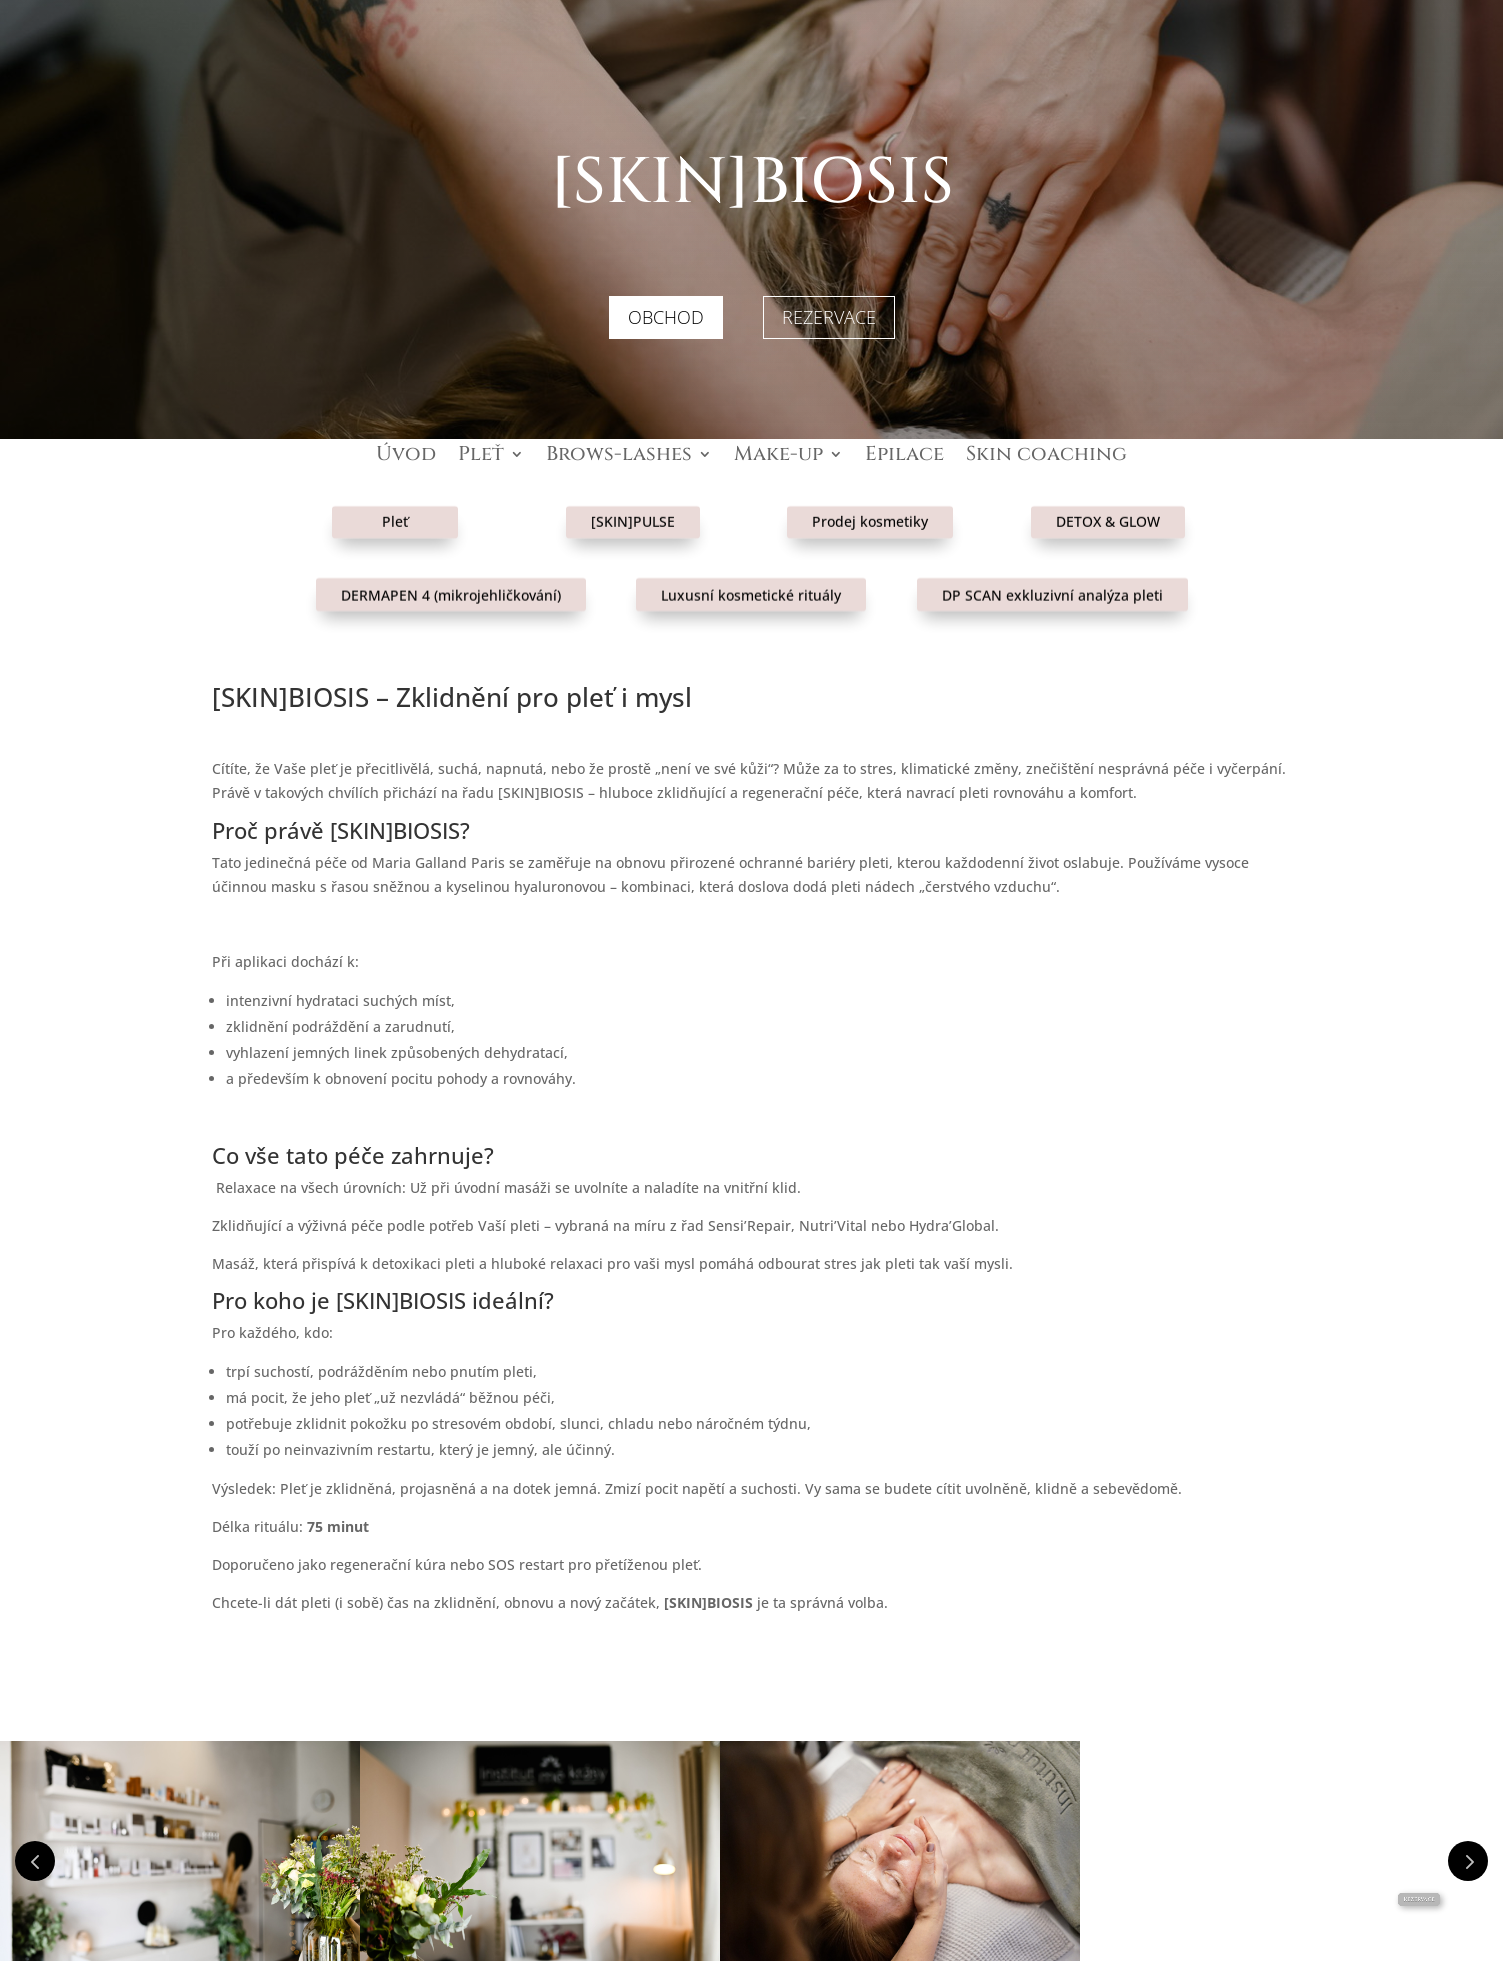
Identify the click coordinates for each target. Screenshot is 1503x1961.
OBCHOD (666, 317)
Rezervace (1419, 1899)
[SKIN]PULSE (633, 504)
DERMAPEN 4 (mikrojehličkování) (451, 577)
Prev (35, 1861)
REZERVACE (829, 317)
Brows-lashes (619, 457)
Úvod (406, 457)
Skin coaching (1046, 457)
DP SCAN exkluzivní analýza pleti (1052, 577)
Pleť (481, 457)
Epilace (904, 457)
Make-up (778, 457)
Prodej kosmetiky (870, 504)
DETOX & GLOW (1108, 504)
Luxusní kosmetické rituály (751, 577)
